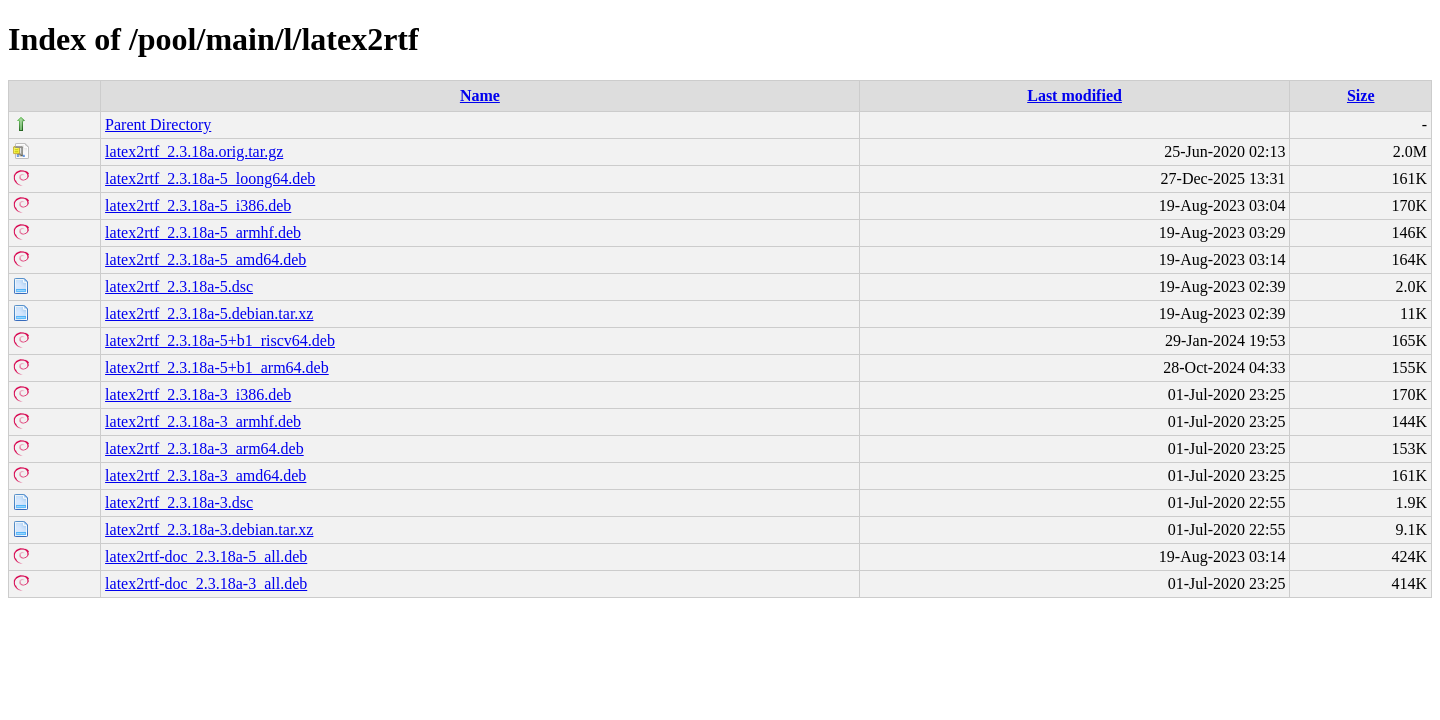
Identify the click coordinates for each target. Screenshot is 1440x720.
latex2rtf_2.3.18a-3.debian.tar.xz (209, 529)
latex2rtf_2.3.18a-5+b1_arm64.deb (217, 367)
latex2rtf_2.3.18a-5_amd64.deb (205, 259)
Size (1361, 95)
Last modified (1074, 95)
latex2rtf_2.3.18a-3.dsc (179, 502)
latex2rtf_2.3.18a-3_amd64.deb (205, 475)
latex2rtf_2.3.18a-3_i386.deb (198, 394)
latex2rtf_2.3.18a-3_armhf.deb (203, 421)
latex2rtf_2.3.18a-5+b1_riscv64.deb (220, 340)
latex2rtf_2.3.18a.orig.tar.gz (194, 151)
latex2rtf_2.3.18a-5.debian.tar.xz (209, 313)
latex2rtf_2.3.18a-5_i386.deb (198, 205)
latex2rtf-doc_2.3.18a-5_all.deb (206, 556)
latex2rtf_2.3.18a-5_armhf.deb (203, 232)
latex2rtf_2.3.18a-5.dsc (179, 286)
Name (480, 95)
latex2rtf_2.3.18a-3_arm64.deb (204, 448)
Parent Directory (158, 124)
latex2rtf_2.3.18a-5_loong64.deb (210, 178)
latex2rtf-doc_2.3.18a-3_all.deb (206, 583)
